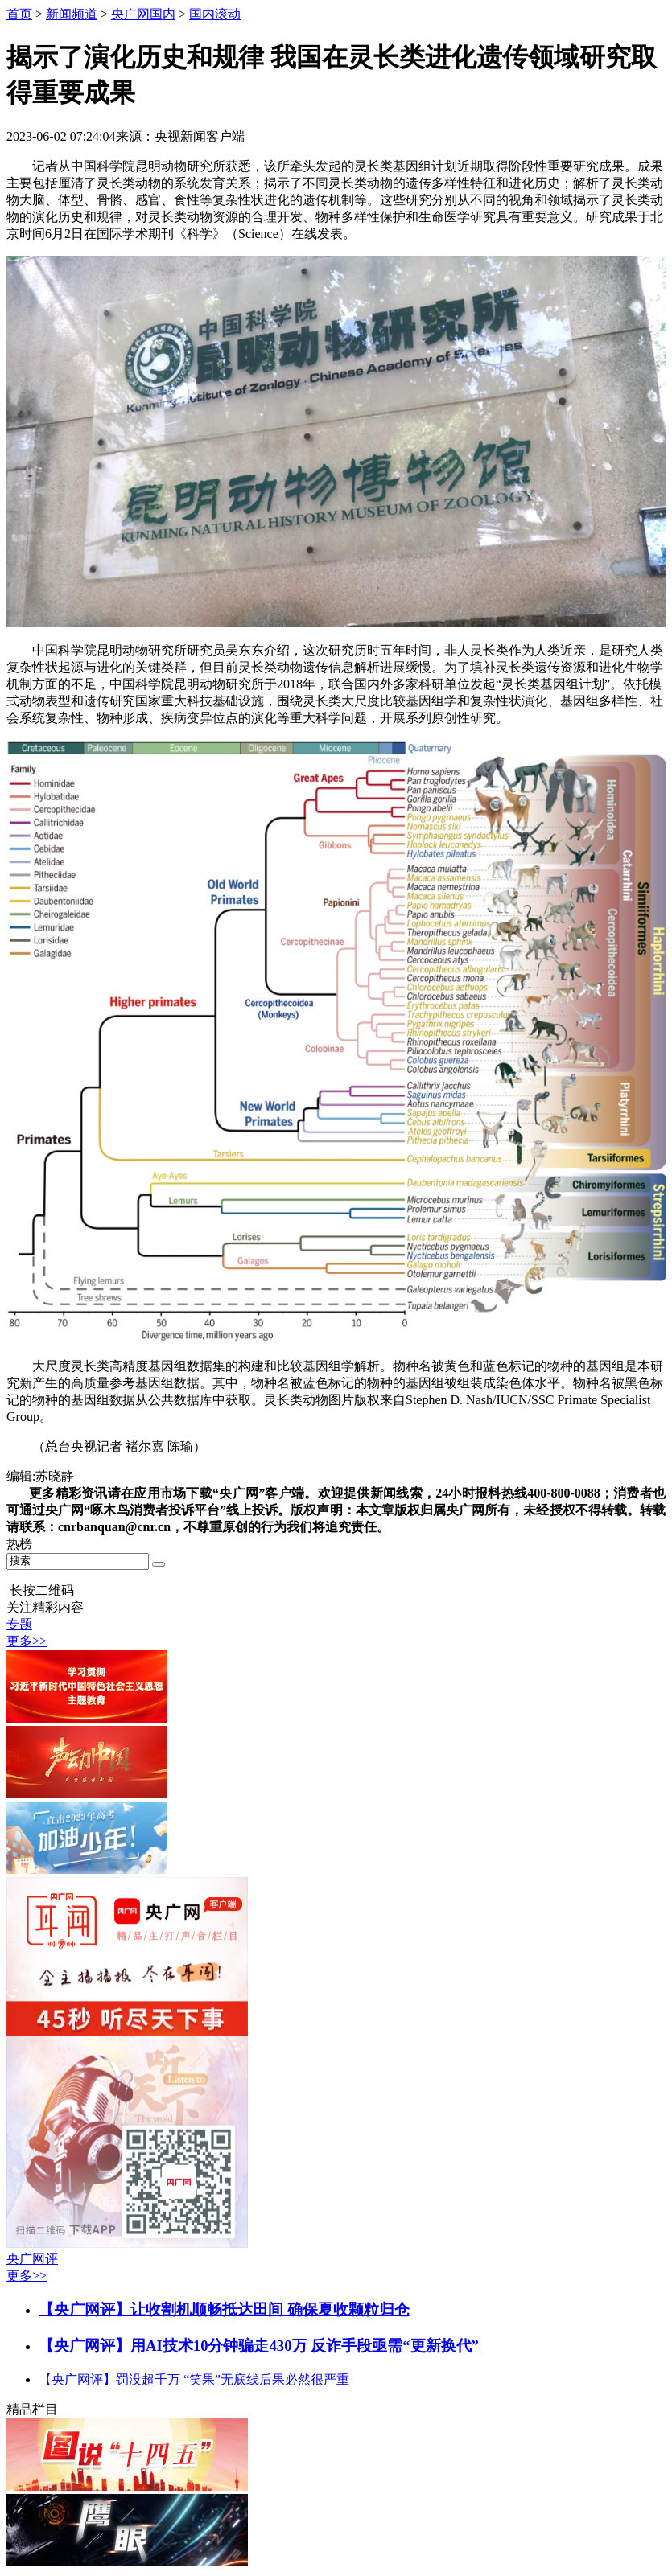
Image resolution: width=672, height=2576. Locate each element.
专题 (19, 1624)
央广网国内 (143, 14)
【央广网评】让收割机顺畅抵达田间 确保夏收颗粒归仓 (224, 2309)
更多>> (26, 1641)
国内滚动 (215, 14)
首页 (19, 14)
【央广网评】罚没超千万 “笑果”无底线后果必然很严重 (194, 2379)
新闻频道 (71, 14)
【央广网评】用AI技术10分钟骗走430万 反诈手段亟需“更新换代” (259, 2345)
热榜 (19, 1544)
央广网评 (32, 2259)
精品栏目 (32, 2409)
